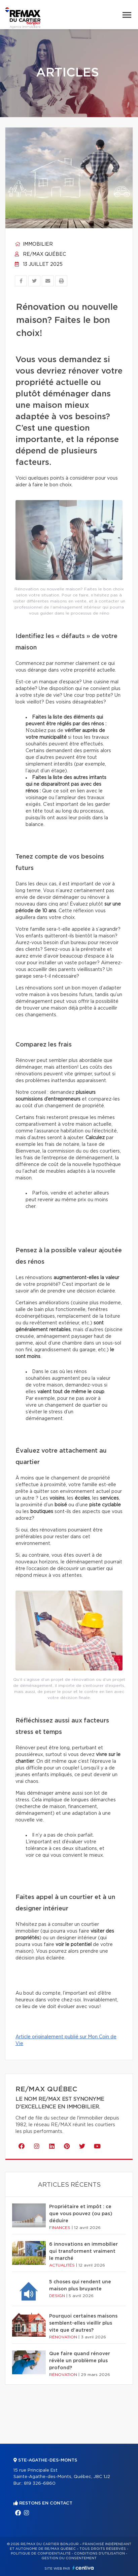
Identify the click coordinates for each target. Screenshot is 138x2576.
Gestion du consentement (69, 2558)
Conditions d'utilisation (99, 2553)
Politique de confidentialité (41, 2553)
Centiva (83, 2568)
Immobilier (34, 244)
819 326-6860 (40, 2483)
